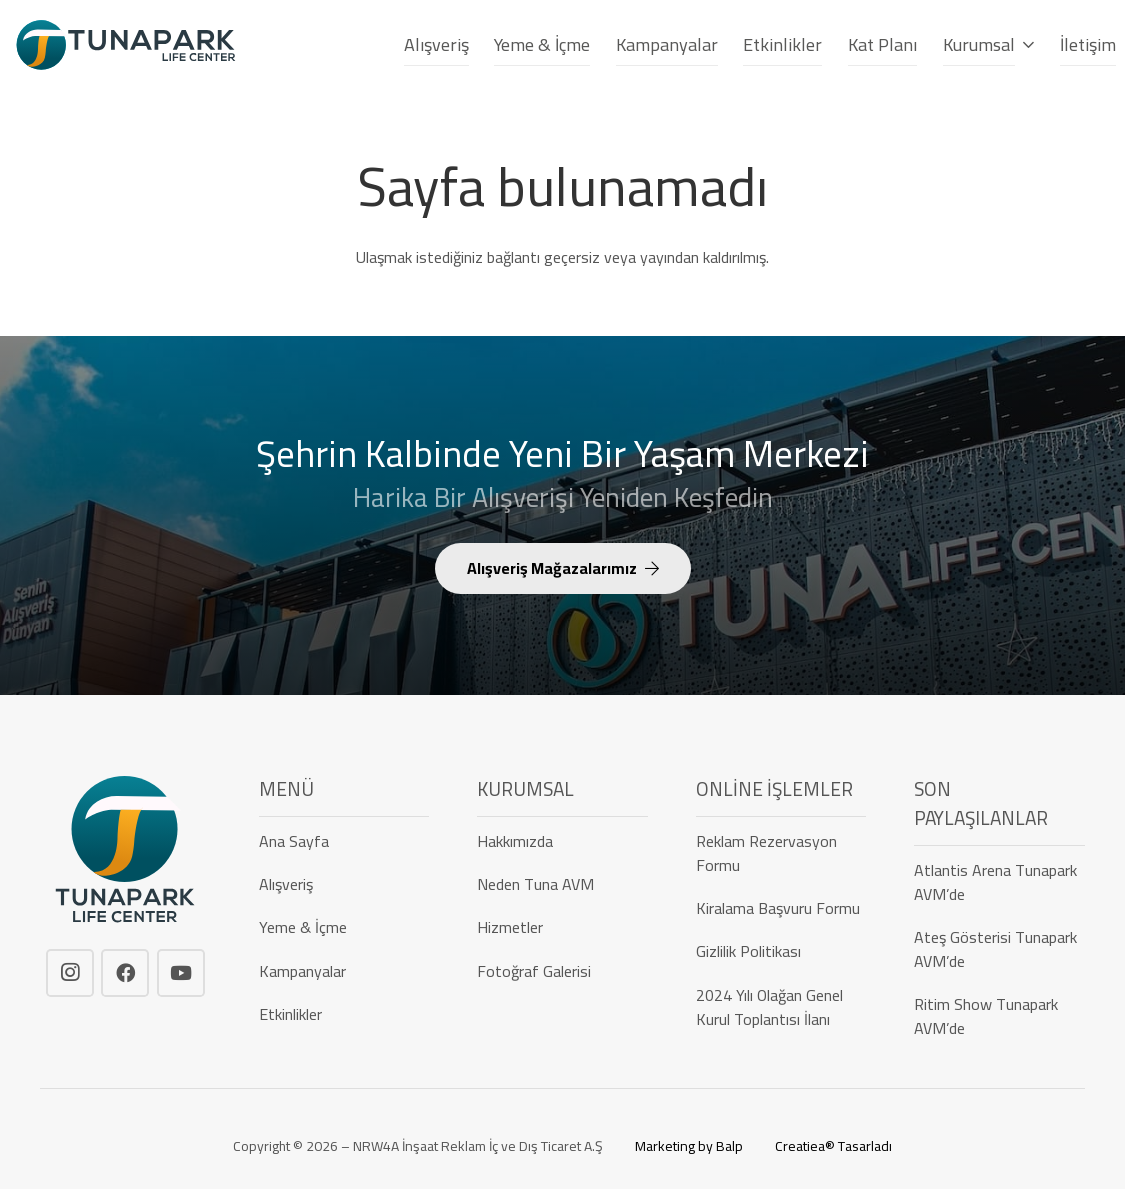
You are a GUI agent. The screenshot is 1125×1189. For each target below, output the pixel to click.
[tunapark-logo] (126, 45)
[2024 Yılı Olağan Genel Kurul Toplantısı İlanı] (781, 1006)
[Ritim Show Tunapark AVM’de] (999, 1016)
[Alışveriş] (344, 884)
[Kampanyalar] (344, 970)
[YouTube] (181, 973)
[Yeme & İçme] (344, 927)
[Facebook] (125, 973)
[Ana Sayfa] (344, 841)
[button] (1025, 41)
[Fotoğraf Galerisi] (562, 970)
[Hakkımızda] (562, 841)
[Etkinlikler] (344, 1014)
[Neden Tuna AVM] (562, 884)
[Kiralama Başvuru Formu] (781, 908)
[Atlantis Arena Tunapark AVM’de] (999, 882)
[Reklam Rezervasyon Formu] (781, 853)
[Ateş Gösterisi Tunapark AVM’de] (999, 949)
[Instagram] (70, 973)
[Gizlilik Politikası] (781, 951)
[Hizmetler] (562, 927)
